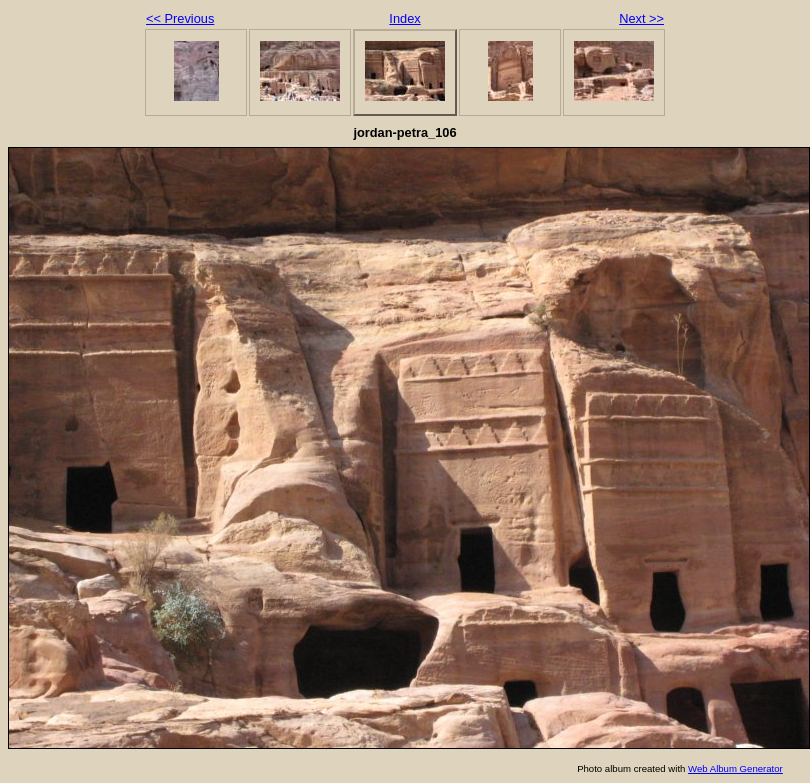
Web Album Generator (735, 768)
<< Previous (180, 18)
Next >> (641, 18)
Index (404, 18)
